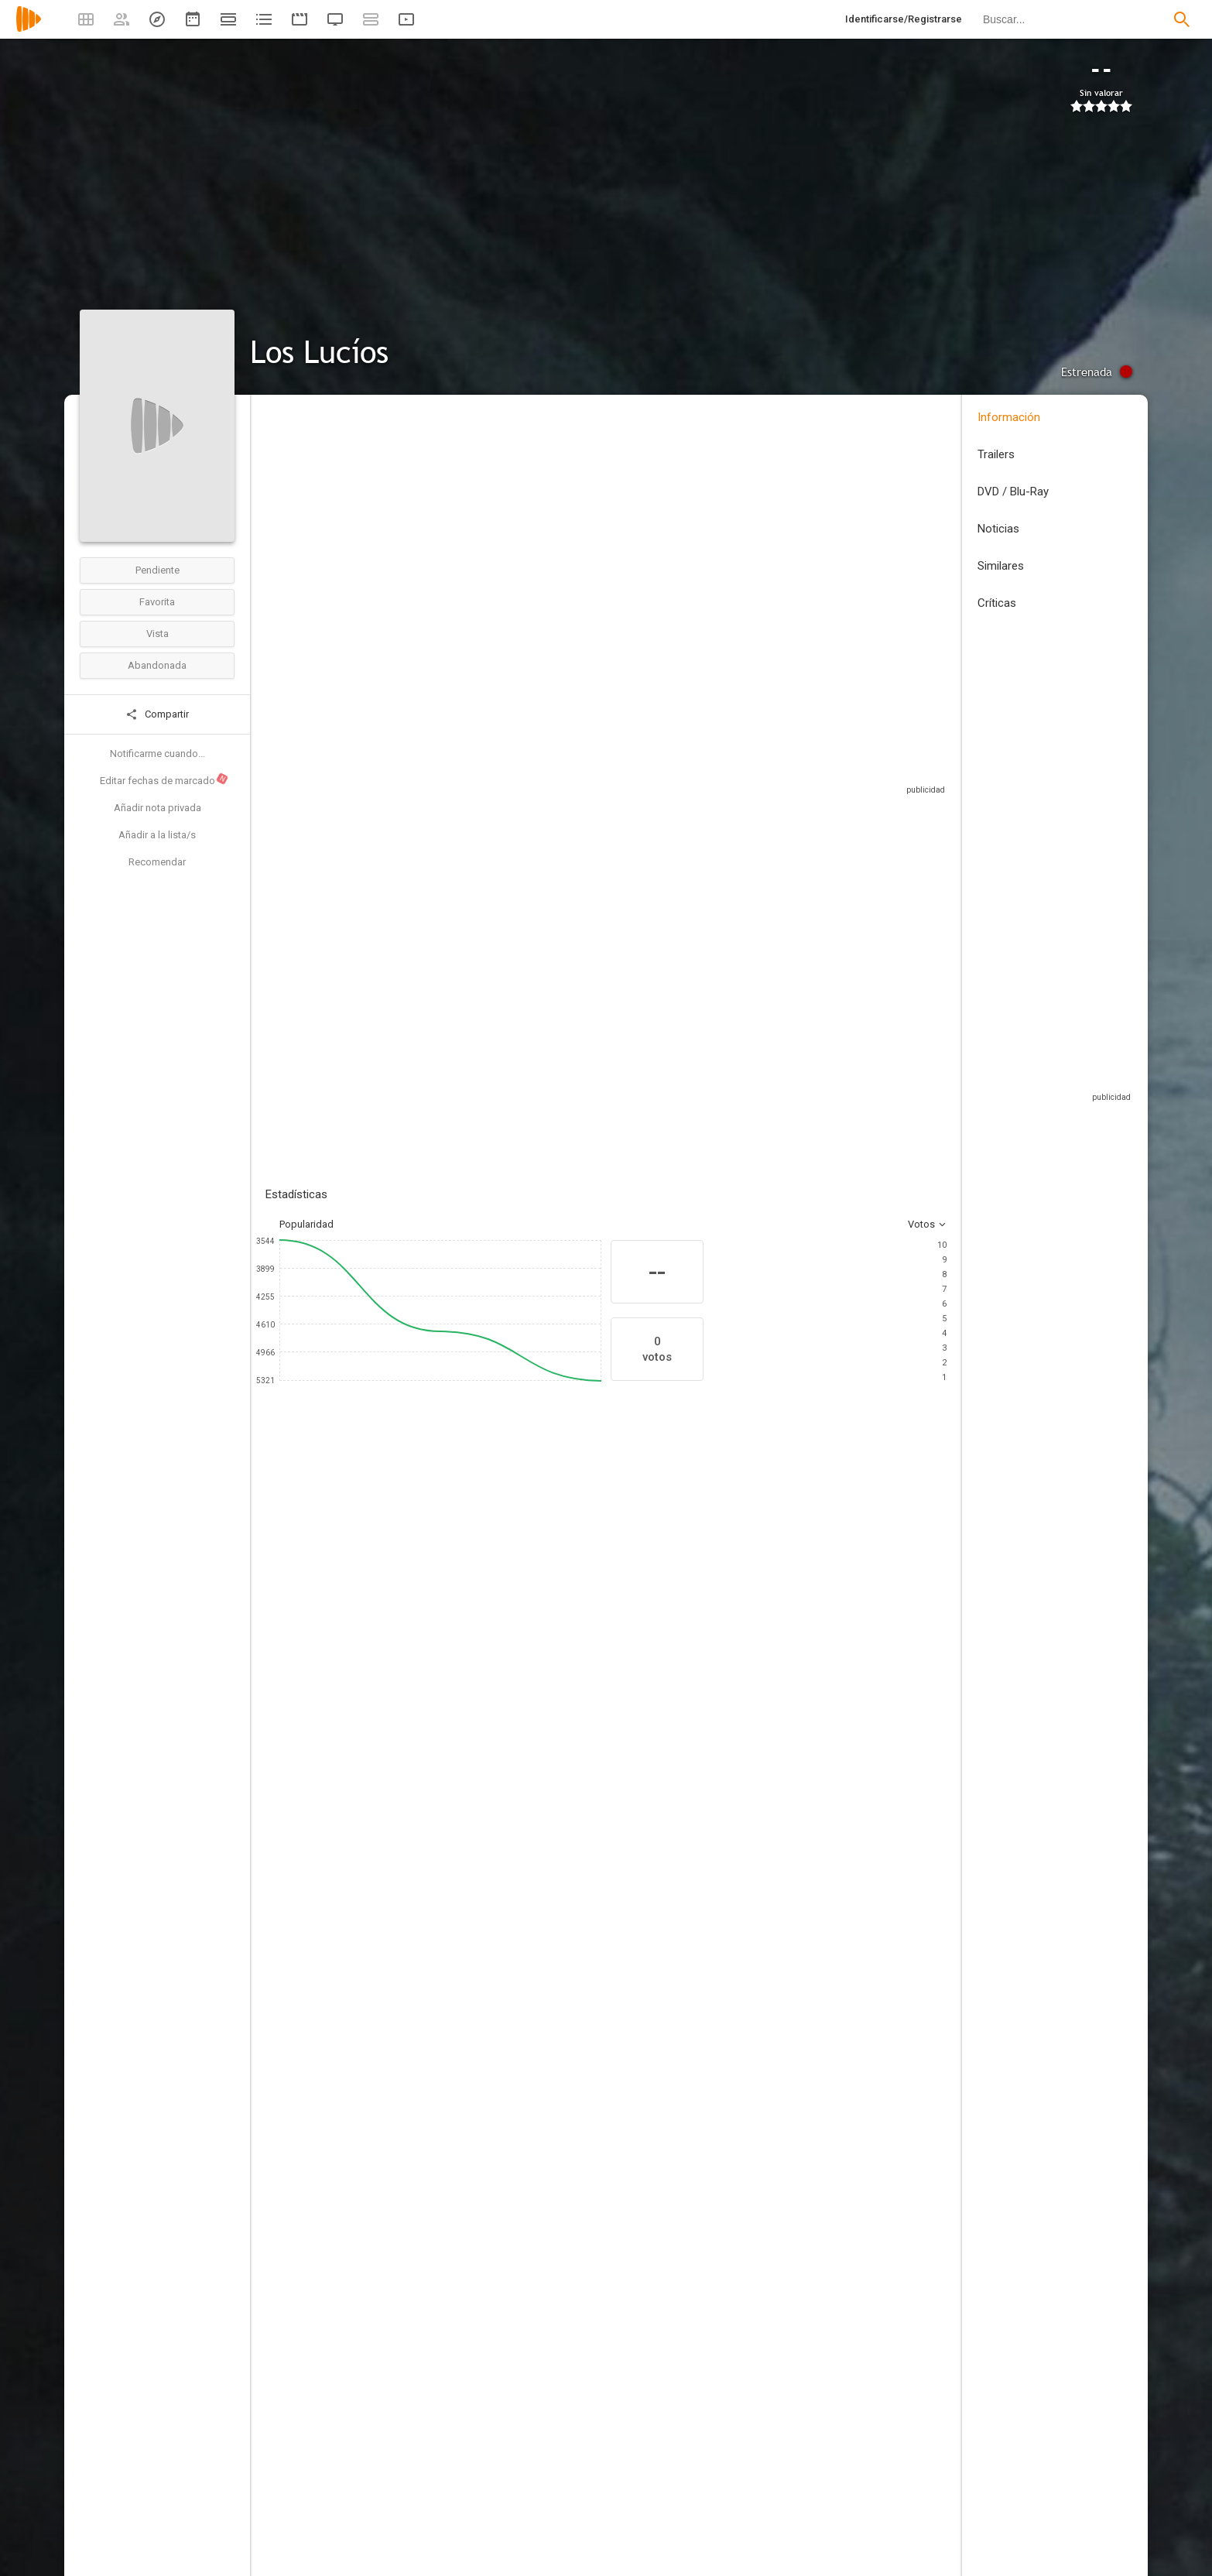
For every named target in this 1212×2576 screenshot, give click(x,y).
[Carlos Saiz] (450, 1859)
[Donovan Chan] (450, 2274)
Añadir (381, 977)
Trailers (996, 454)
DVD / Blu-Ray (1013, 491)
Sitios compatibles (780, 804)
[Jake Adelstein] (497, 1698)
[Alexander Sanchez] (798, 2187)
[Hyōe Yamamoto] (450, 1902)
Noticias (998, 529)
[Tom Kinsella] (798, 2088)
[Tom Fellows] (768, 1698)
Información (1008, 417)
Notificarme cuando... (157, 753)
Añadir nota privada (157, 808)
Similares (1000, 566)
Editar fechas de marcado (164, 779)
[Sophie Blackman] (683, 1698)
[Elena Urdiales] (311, 1698)
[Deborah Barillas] (450, 2144)
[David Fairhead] (798, 2317)
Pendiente (157, 570)
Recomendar (157, 862)
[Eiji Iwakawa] (798, 2231)
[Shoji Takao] (798, 1902)
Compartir (157, 714)
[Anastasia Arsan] (450, 2231)
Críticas (996, 603)
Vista (157, 633)
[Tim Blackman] (404, 1698)
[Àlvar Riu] (450, 2001)
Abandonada (157, 665)
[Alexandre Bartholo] (450, 2045)
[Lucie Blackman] (590, 1698)
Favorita (157, 602)
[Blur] (450, 2187)
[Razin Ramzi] (798, 2274)
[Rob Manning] (798, 2045)
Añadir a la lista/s (157, 835)
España (282, 510)
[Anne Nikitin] (798, 2001)
